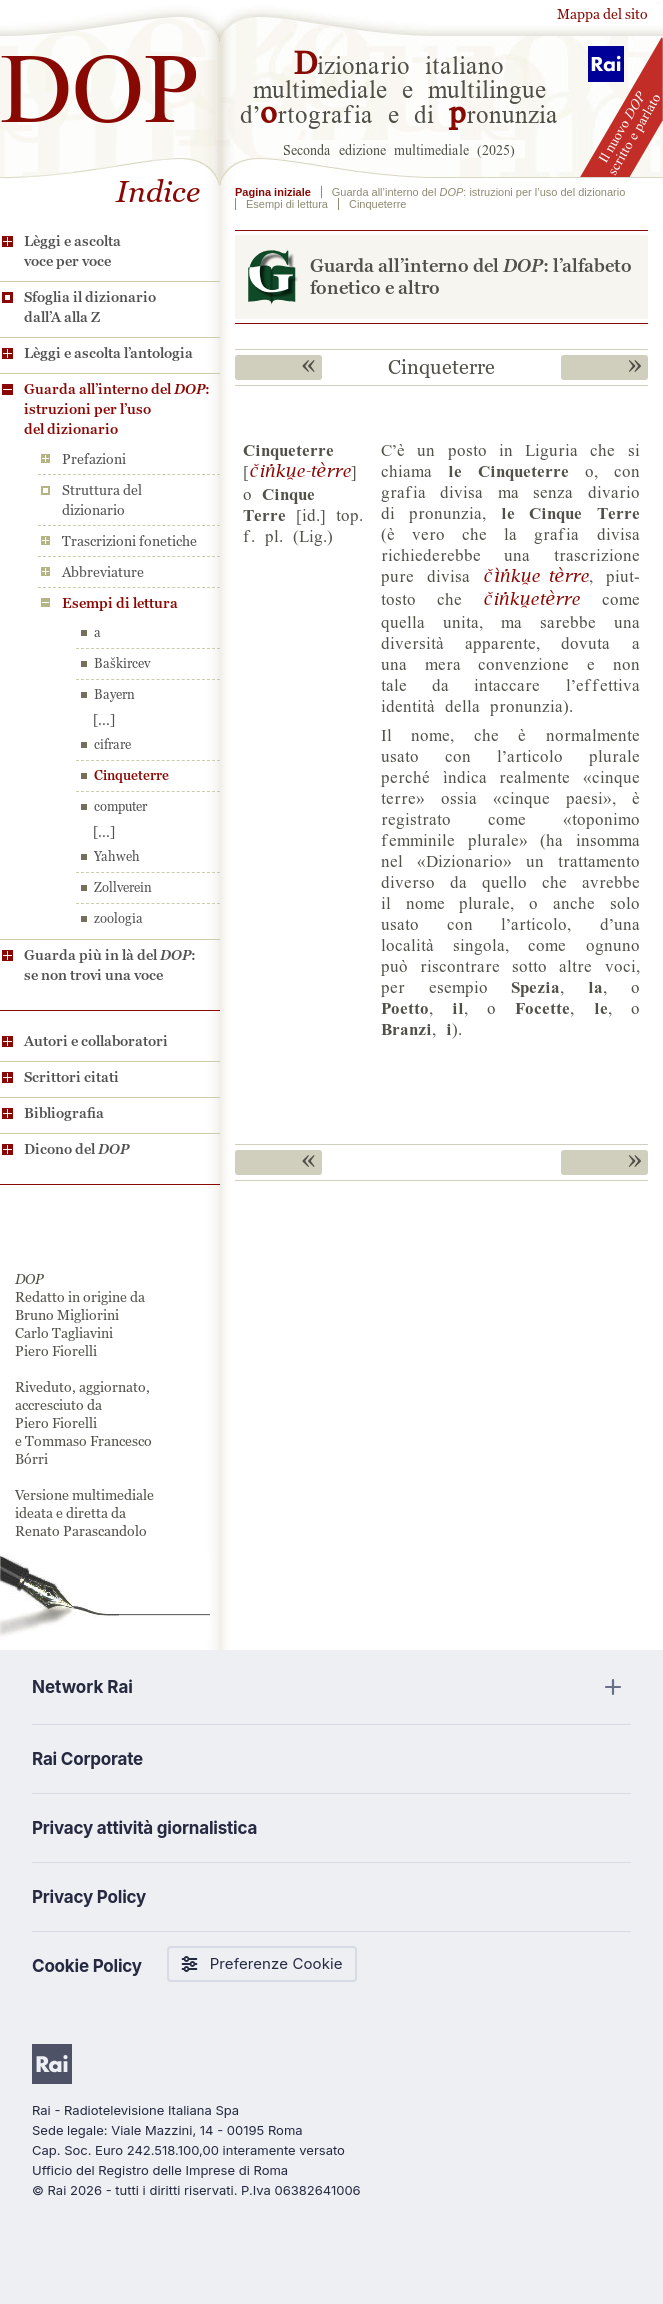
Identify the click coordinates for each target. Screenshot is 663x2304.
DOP (100, 79)
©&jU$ (536, 575)
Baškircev (122, 663)
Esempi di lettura (120, 603)
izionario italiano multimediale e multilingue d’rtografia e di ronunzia (399, 87)
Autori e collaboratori (96, 1041)
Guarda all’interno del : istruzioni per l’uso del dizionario (117, 409)
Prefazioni (94, 459)
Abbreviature (103, 572)
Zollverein (123, 887)
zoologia (118, 918)
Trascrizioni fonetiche (129, 541)
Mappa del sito (602, 14)
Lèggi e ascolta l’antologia (108, 353)
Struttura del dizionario (102, 500)
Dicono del (76, 1149)
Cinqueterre (131, 775)
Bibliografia (64, 1113)
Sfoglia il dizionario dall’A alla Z (90, 307)
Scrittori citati (71, 1077)
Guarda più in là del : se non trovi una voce (110, 965)
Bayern (114, 694)
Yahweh (117, 856)
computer (120, 806)
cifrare (112, 744)
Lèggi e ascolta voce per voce (72, 251)
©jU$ (300, 470)
